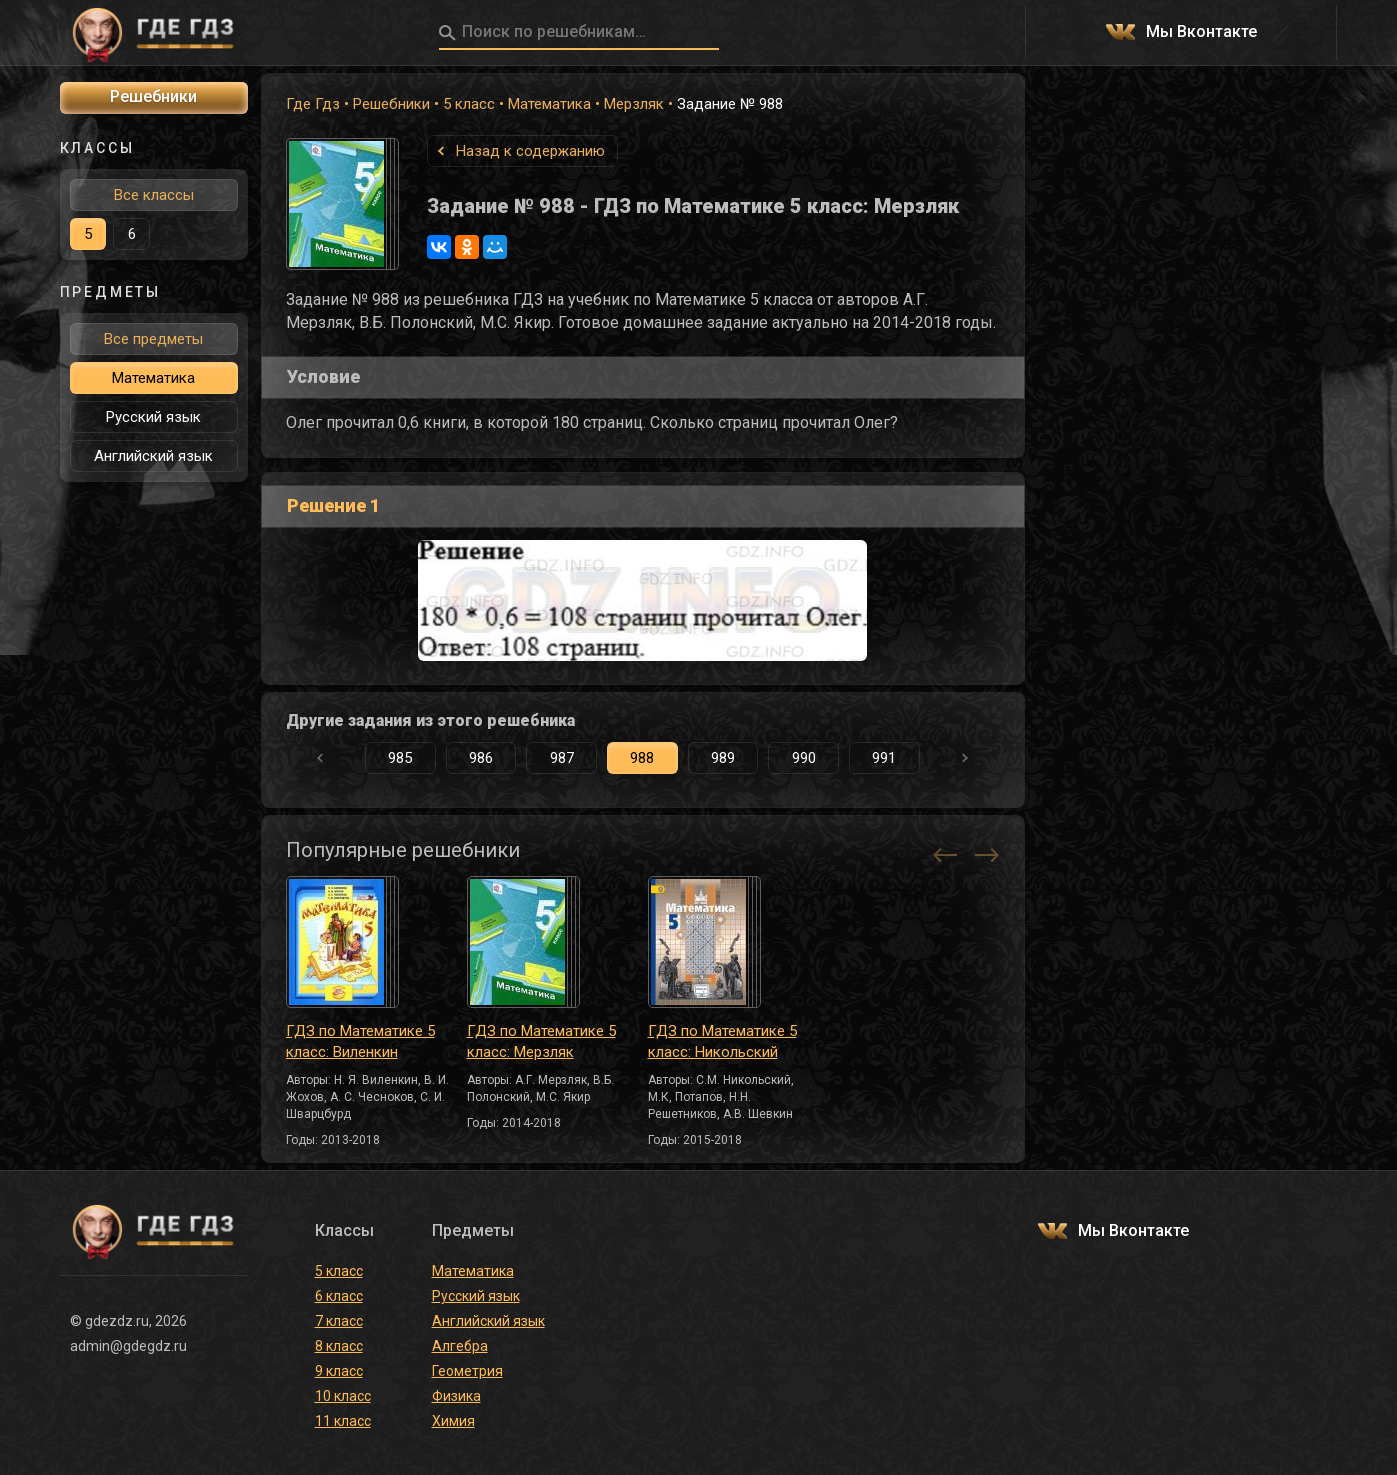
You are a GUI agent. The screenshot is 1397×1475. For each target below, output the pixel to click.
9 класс (339, 1371)
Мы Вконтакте (1201, 32)
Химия (453, 1421)
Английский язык (153, 456)
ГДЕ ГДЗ (154, 33)
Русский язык (153, 417)
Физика (456, 1396)
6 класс (339, 1296)
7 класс (339, 1321)
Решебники (391, 104)
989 (723, 758)
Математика (549, 104)
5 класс (469, 104)
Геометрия (467, 1371)
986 (481, 758)
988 (642, 758)
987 (562, 758)
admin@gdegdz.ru (128, 1346)
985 (400, 758)
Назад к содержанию (530, 151)
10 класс (343, 1396)
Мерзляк (634, 104)
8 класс (339, 1346)
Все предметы (153, 339)
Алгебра (460, 1346)
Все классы (154, 195)
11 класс (343, 1421)
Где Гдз (313, 104)
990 (804, 758)
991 (884, 758)
